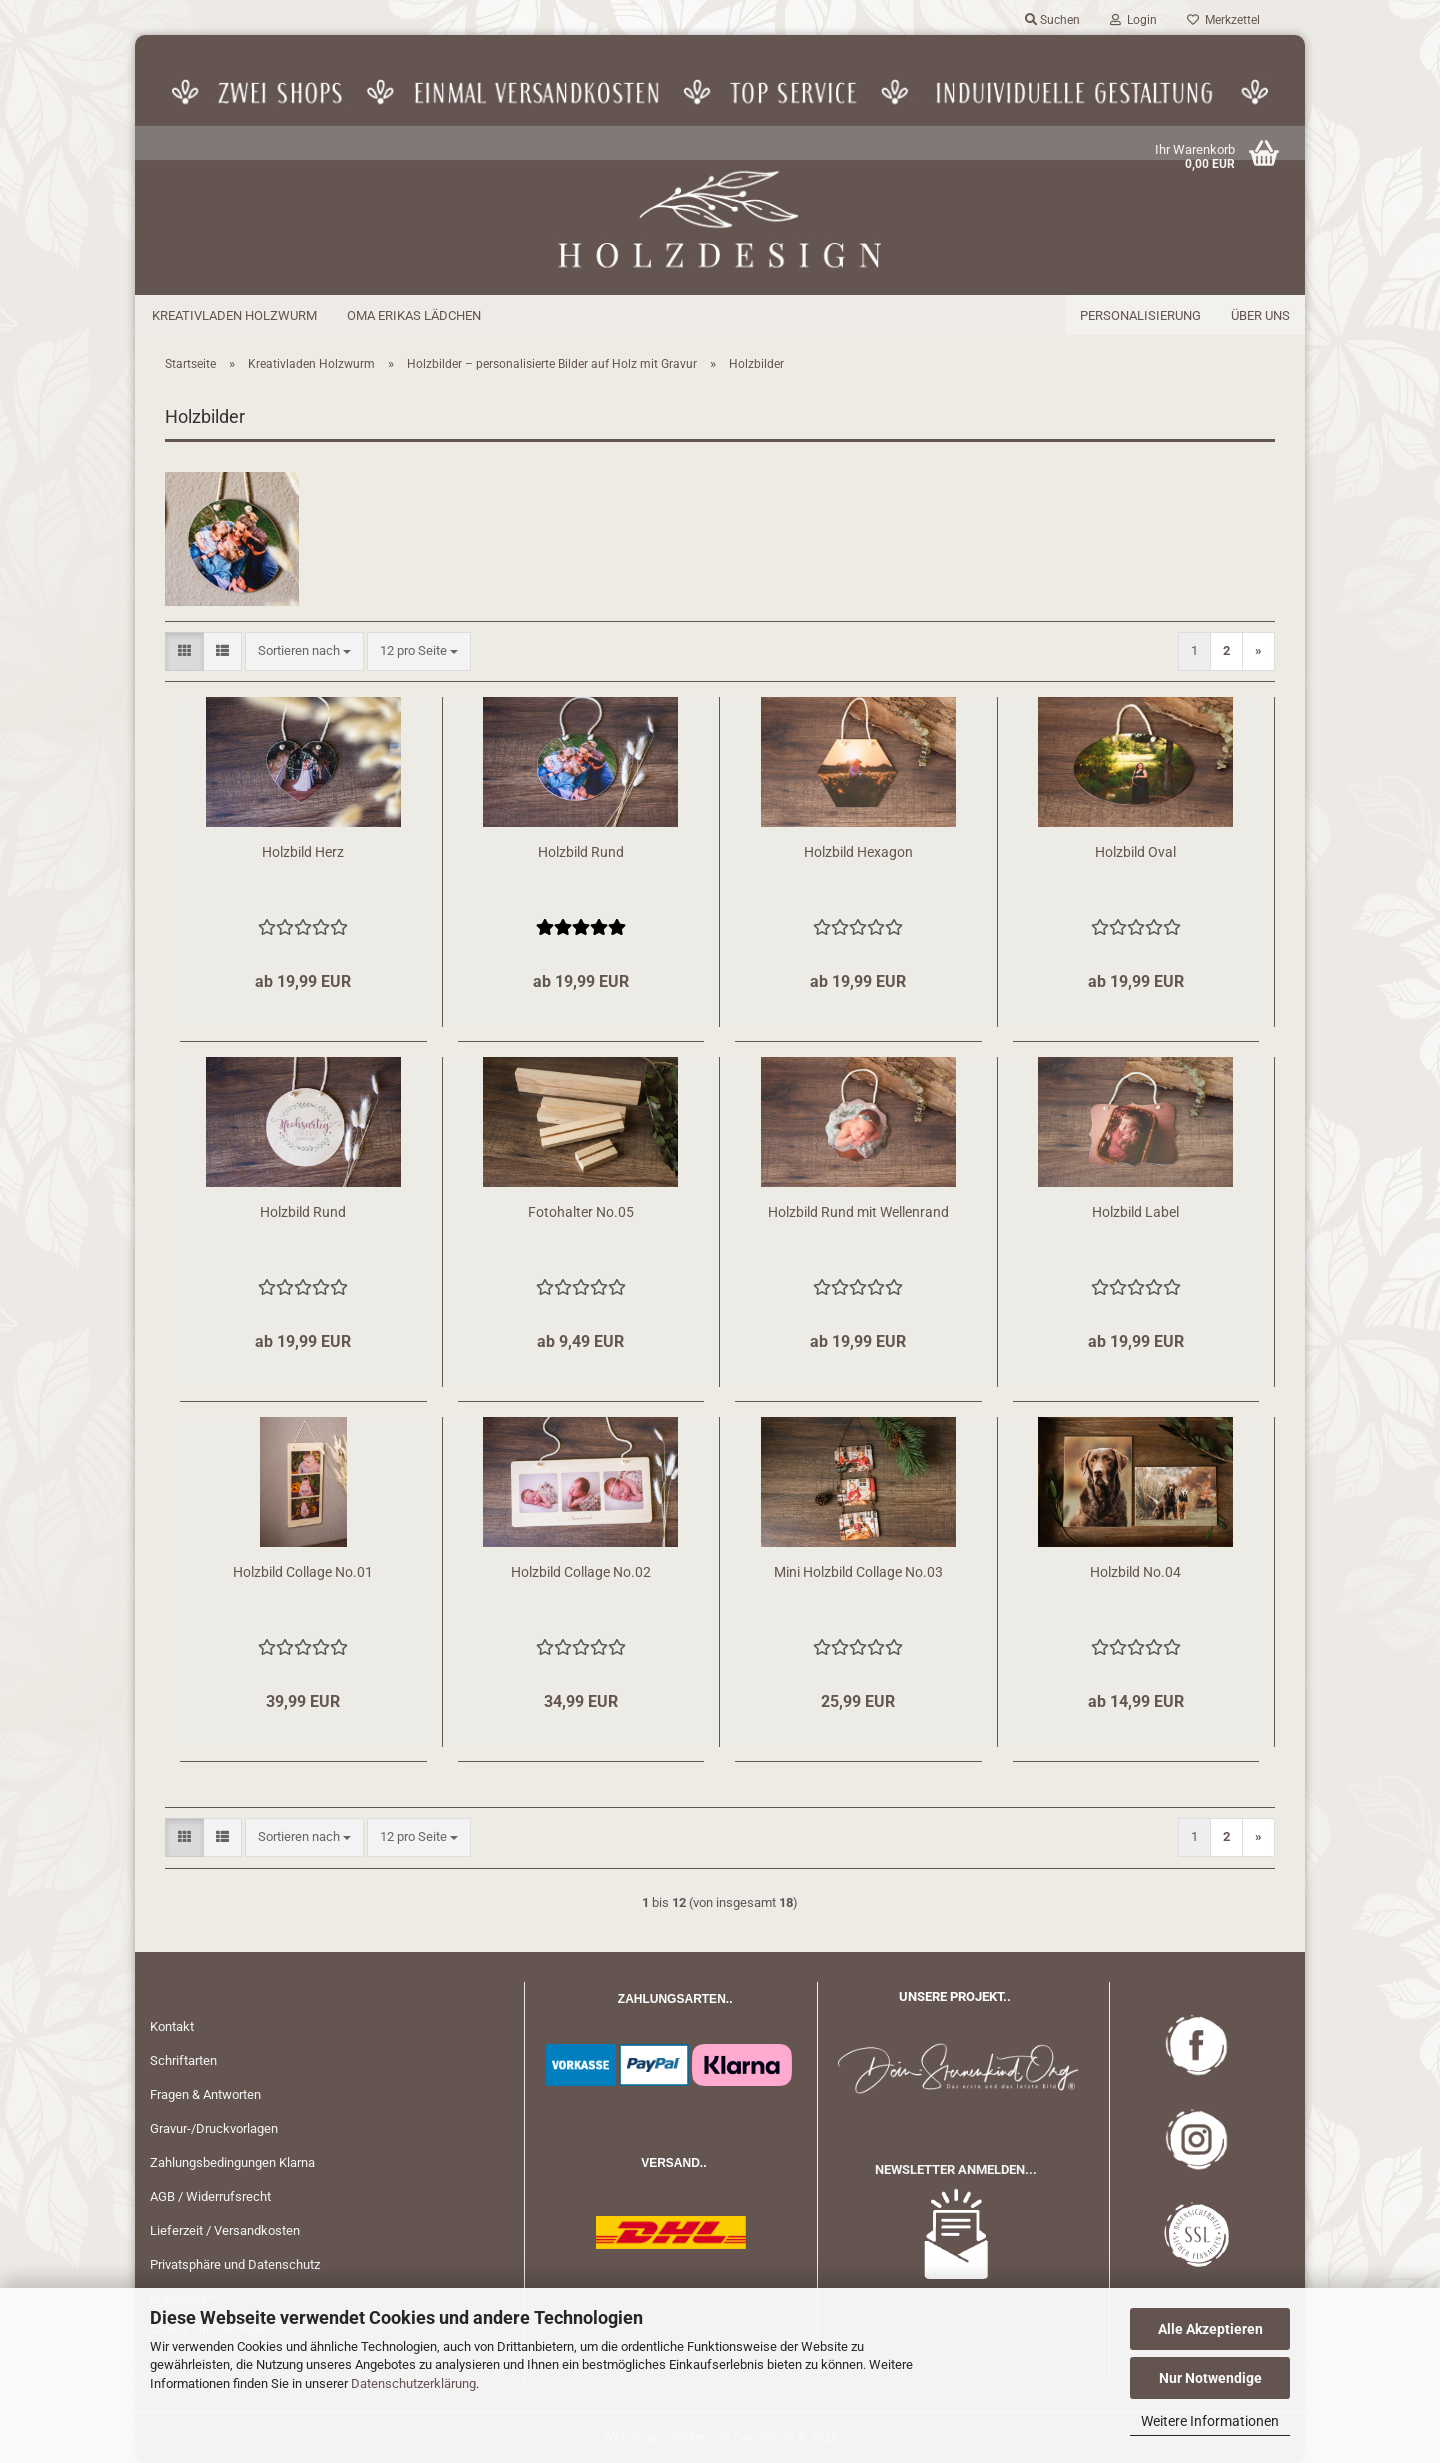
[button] (184, 651)
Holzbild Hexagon (858, 852)
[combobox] (304, 651)
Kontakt (172, 2026)
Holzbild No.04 (1135, 1572)
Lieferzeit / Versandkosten (225, 2230)
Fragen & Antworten (205, 2094)
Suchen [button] (1052, 20)
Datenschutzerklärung (413, 2383)
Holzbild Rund (581, 852)
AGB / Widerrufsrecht (210, 2196)
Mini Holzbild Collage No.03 (858, 1572)
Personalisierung (1140, 315)
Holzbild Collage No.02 (581, 1572)
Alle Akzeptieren (1210, 2329)
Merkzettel (1223, 20)
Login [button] (1133, 20)
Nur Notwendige (1210, 2378)
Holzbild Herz (303, 852)
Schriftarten (183, 2060)
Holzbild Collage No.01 (303, 1572)
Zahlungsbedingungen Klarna (232, 2162)
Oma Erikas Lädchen (414, 315)
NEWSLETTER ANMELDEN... (956, 2169)
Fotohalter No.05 (581, 1212)
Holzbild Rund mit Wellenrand (858, 1212)
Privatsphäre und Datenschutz (235, 2264)
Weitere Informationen (1210, 2421)
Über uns (1260, 315)
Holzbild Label (1135, 1212)
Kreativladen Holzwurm (234, 315)
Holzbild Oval (1135, 852)
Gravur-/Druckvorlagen (214, 2128)
